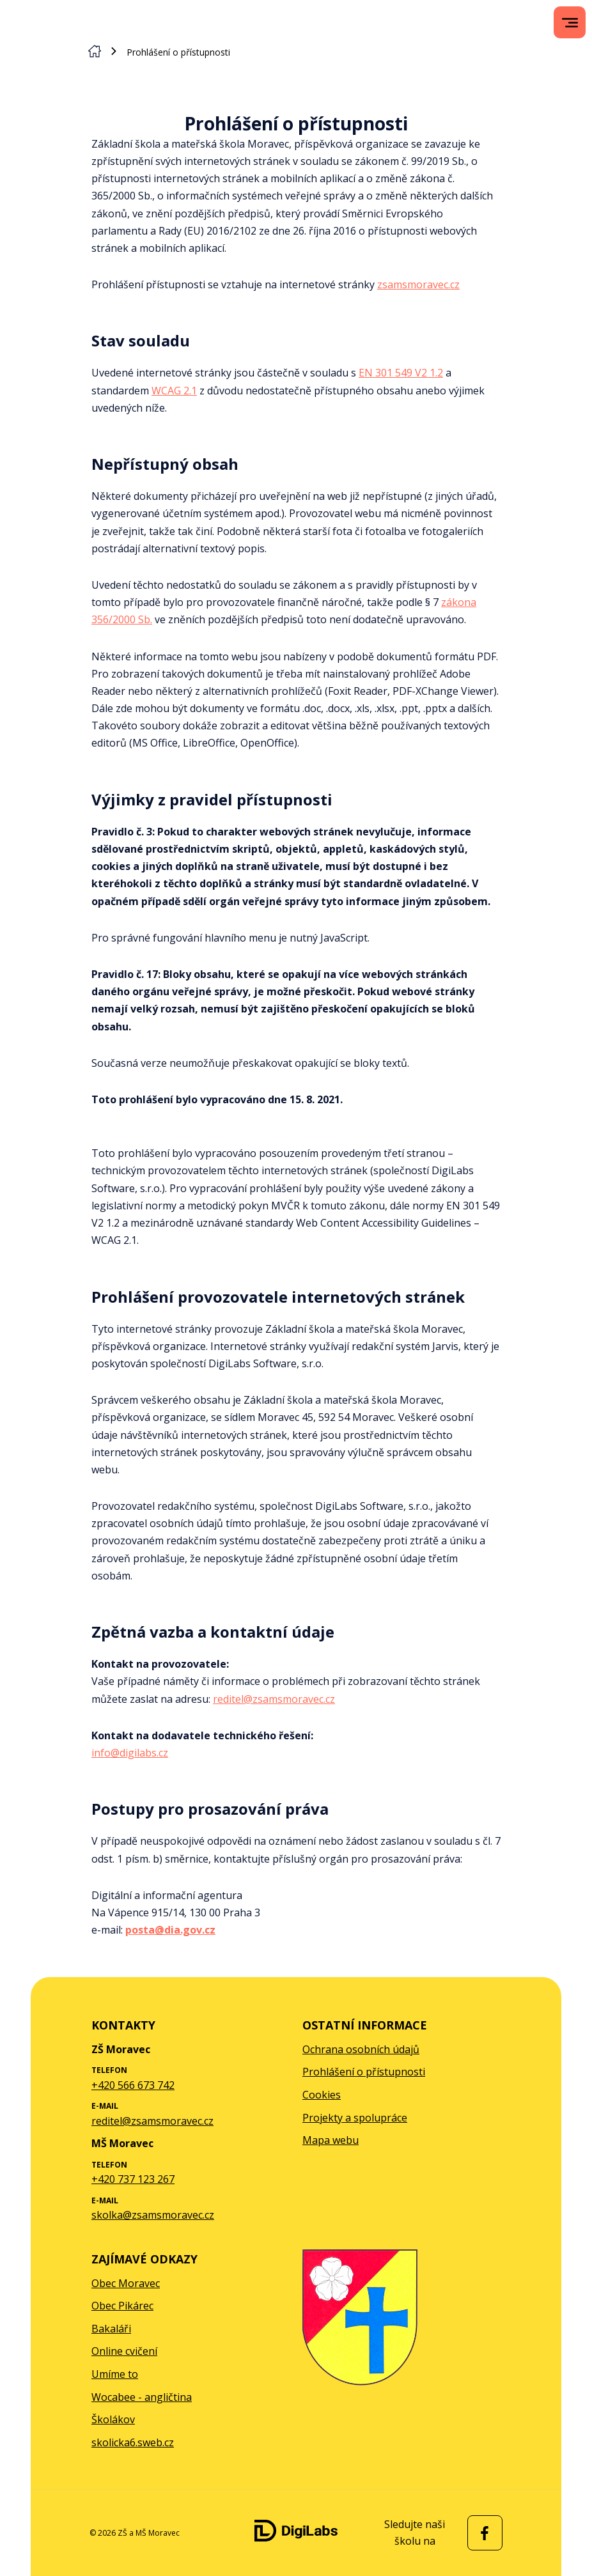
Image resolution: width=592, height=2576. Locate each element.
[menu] (570, 22)
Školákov (113, 2419)
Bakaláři (111, 2329)
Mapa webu (330, 2140)
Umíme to (114, 2374)
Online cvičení (124, 2351)
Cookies (321, 2095)
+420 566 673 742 (133, 2085)
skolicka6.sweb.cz (132, 2442)
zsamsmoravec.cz (418, 284)
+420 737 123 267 (133, 2179)
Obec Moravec (125, 2283)
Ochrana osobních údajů (360, 2049)
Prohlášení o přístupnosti (363, 2072)
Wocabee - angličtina (141, 2397)
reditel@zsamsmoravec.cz (274, 1699)
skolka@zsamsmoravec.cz (152, 2215)
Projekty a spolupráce (354, 2118)
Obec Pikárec (122, 2306)
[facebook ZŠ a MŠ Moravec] (481, 2532)
